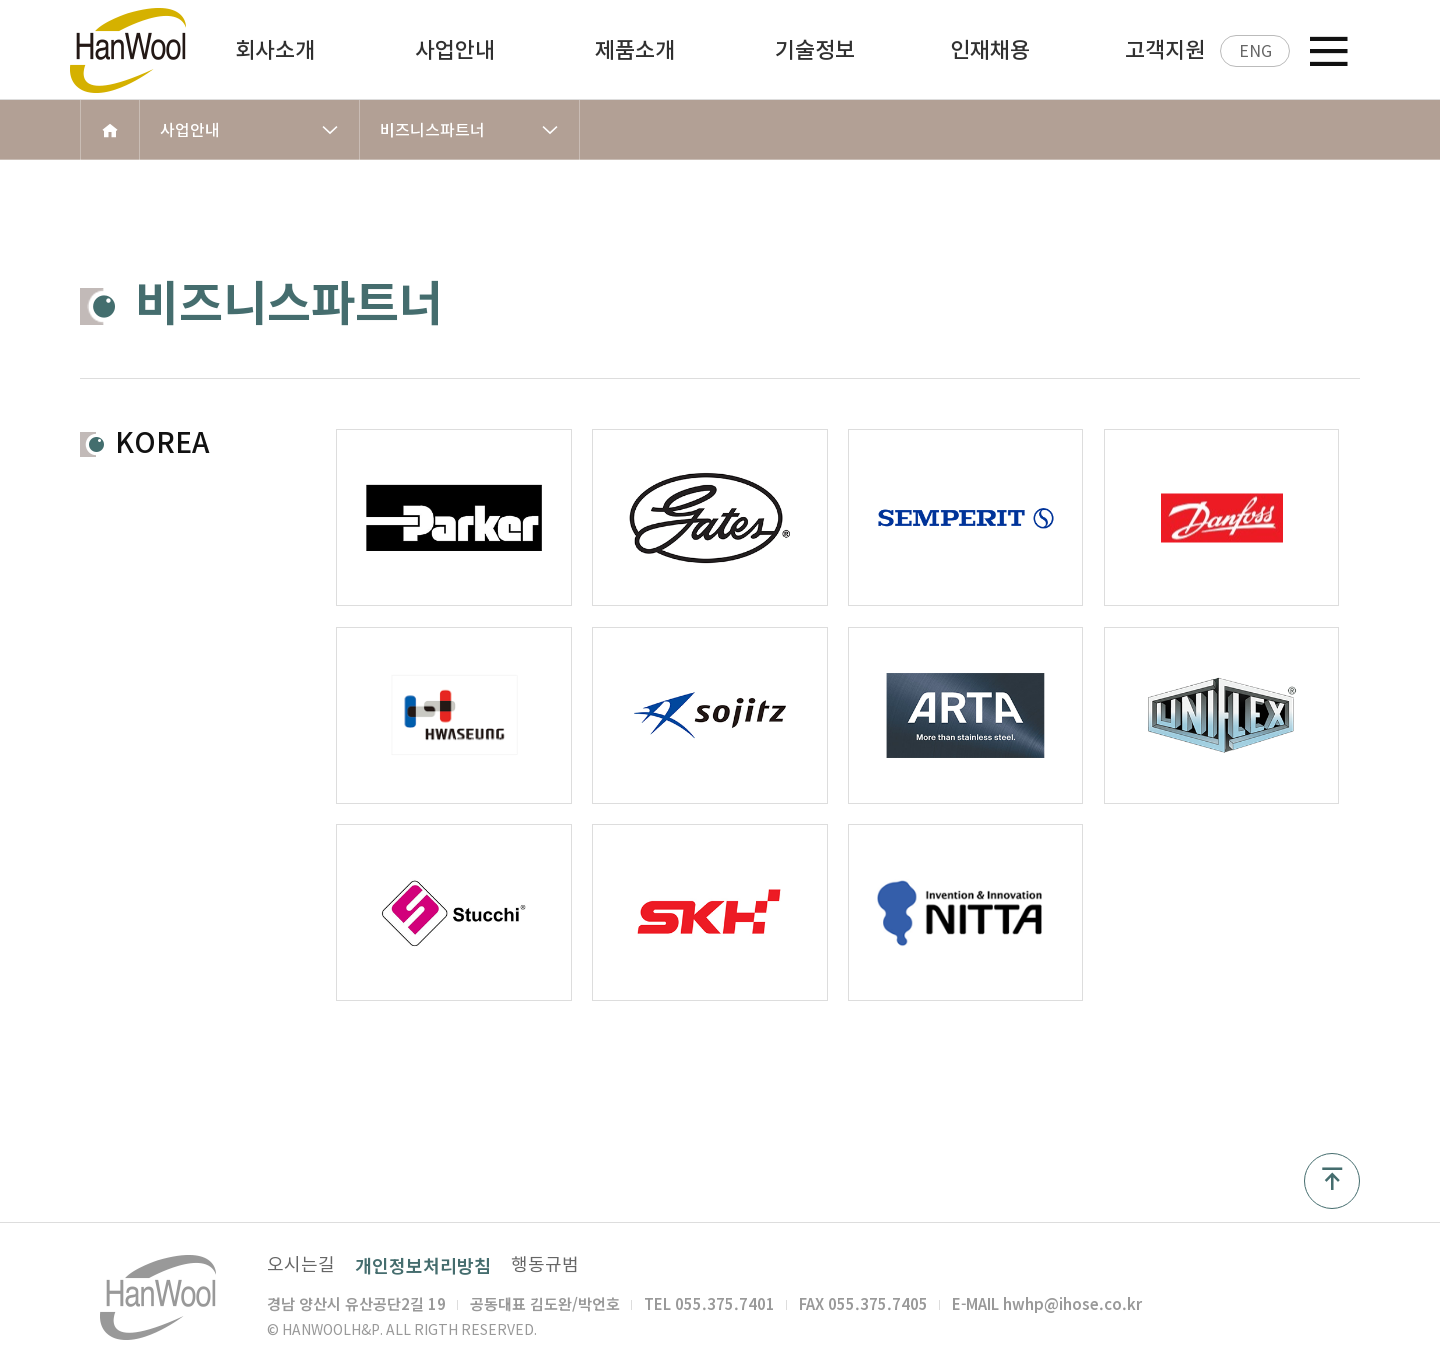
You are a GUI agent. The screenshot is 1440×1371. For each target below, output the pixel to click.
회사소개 (275, 50)
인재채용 (990, 50)
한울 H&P (147, 50)
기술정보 (815, 50)
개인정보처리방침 (423, 1265)
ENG (1255, 51)
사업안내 (455, 50)
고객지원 (1165, 50)
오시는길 (301, 1264)
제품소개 (635, 50)
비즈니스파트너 (469, 130)
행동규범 (545, 1264)
